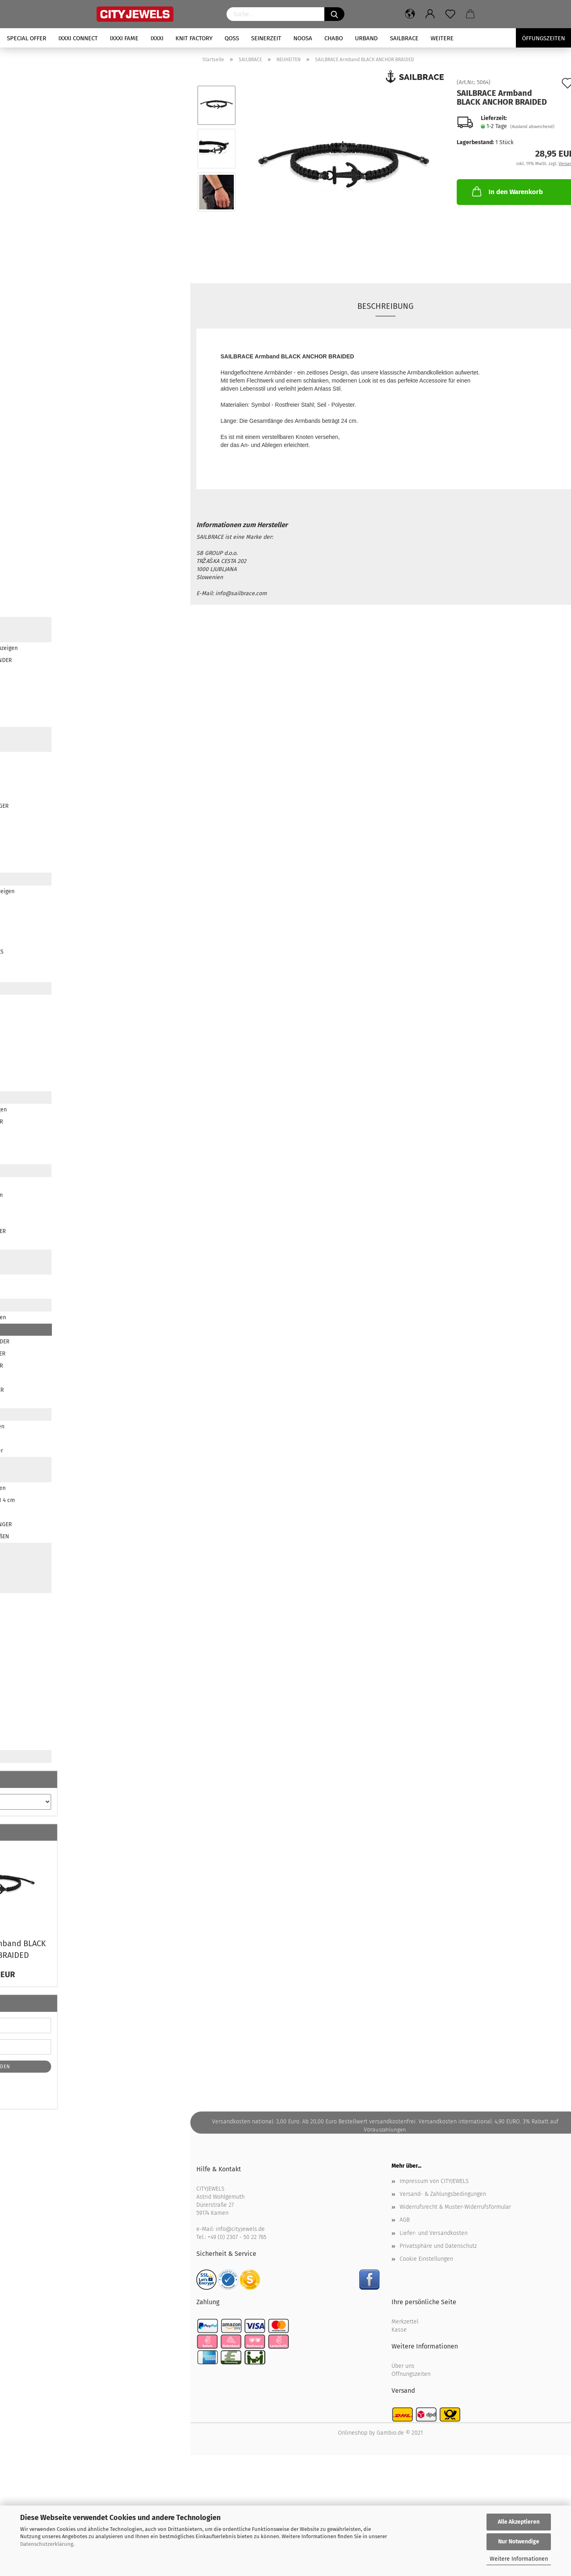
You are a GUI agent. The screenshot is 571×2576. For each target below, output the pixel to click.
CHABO (333, 38)
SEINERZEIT (266, 38)
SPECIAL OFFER (26, 38)
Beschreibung (385, 306)
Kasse (399, 2329)
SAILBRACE (404, 38)
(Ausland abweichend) (532, 126)
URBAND (366, 38)
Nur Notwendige (518, 2541)
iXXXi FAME (124, 38)
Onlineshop (352, 2432)
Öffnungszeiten (411, 2374)
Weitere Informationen (519, 2558)
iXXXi (156, 38)
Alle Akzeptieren (519, 2521)
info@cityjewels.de (240, 2229)
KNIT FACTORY (193, 38)
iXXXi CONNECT (78, 38)
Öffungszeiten (543, 38)
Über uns (403, 2366)
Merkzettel (405, 2321)
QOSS (232, 38)
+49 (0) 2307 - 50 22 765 (237, 2237)
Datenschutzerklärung (46, 2544)
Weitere (442, 38)
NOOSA (302, 38)
